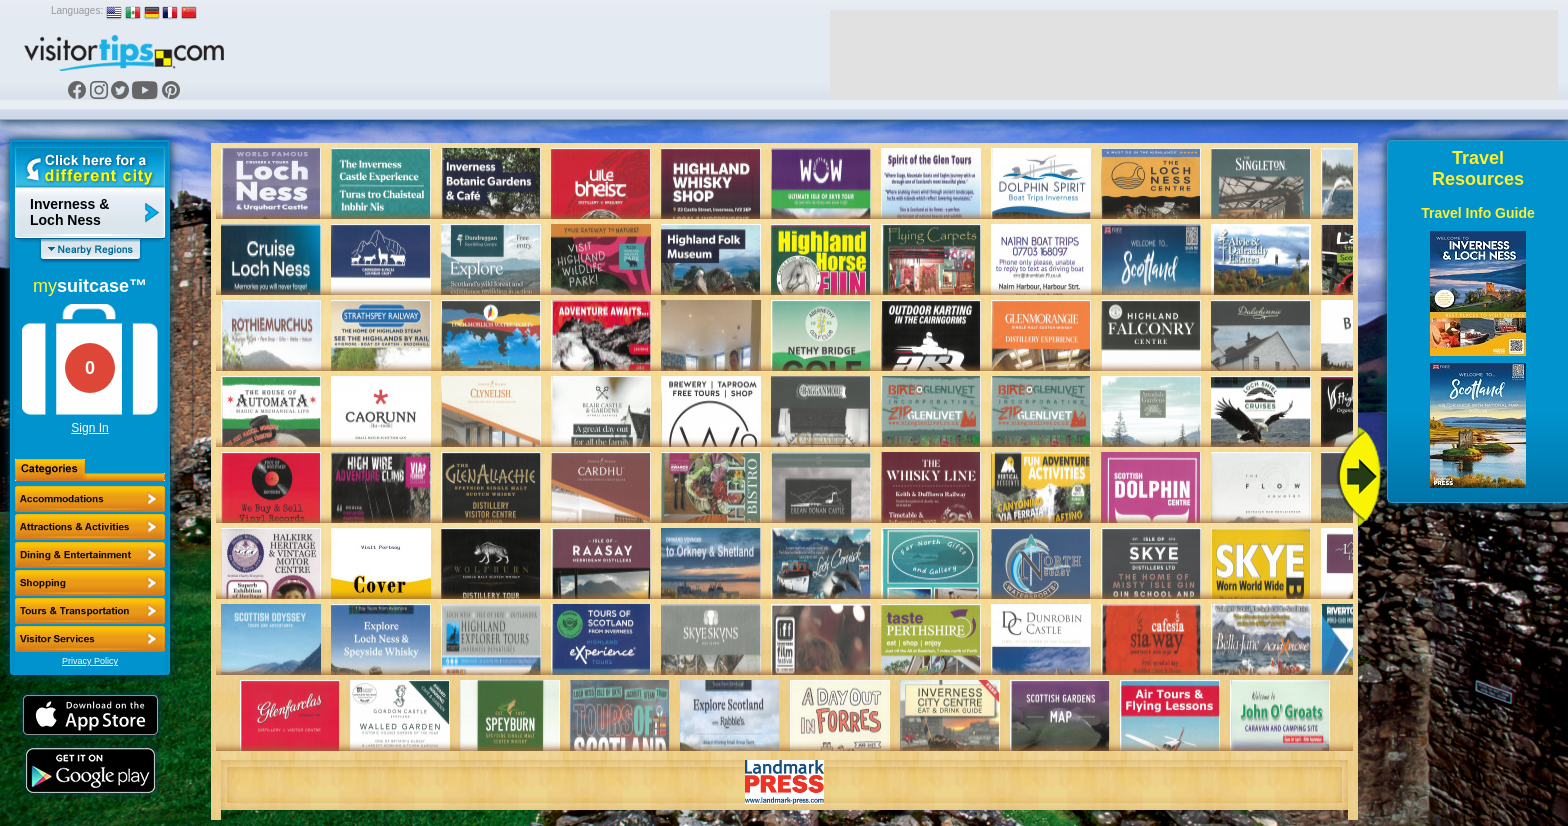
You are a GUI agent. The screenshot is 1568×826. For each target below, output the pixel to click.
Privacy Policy (90, 661)
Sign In (89, 428)
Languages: (77, 10)
